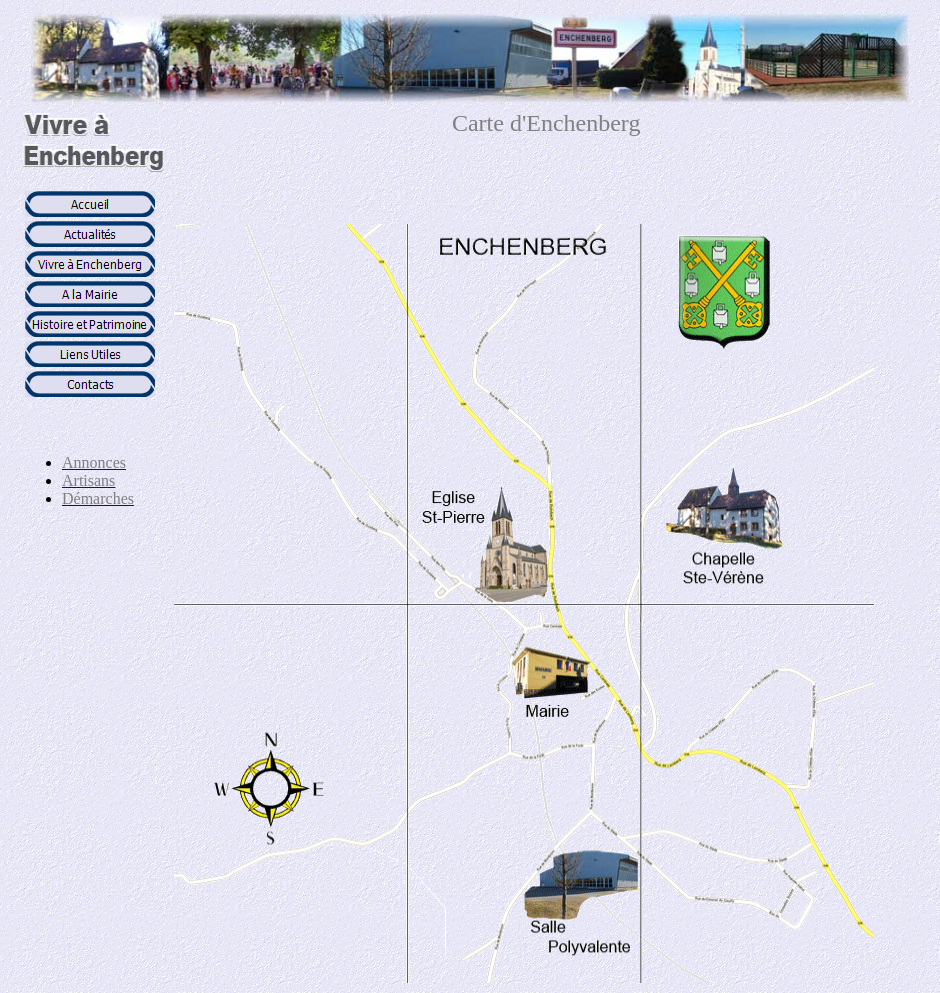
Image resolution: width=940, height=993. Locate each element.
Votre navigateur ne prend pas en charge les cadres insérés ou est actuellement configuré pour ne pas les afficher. (89, 313)
